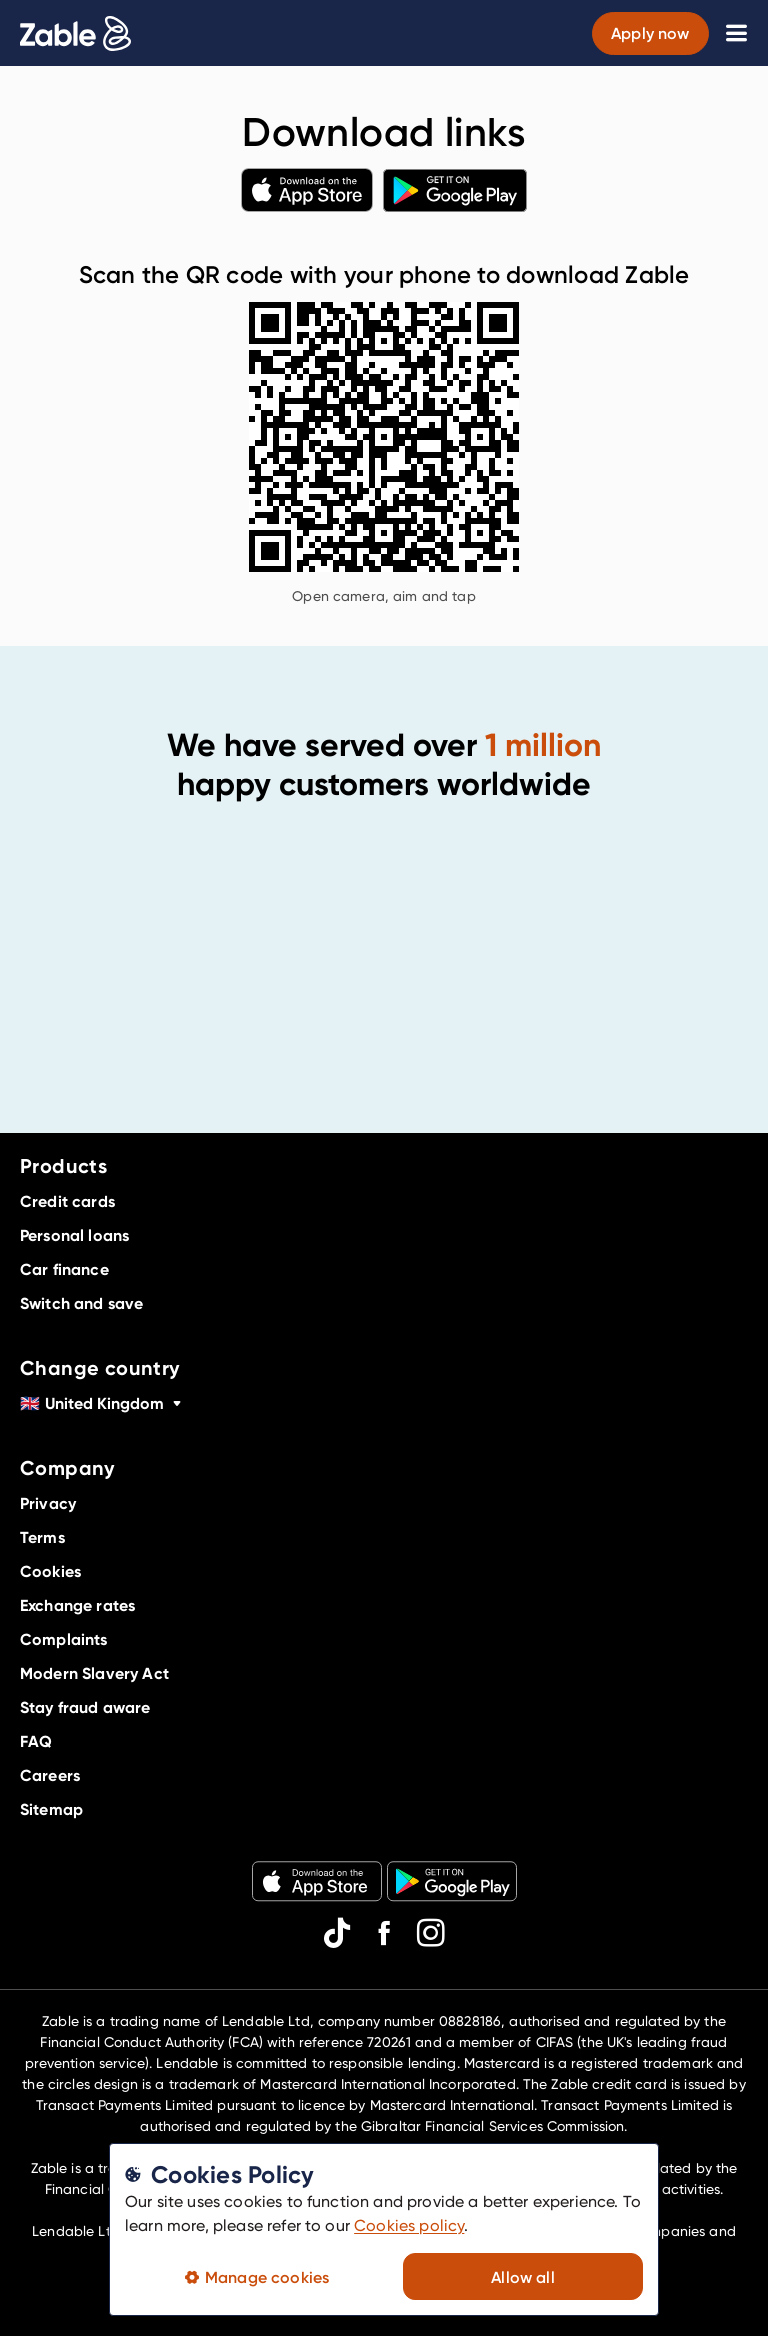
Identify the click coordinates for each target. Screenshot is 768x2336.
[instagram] (431, 1933)
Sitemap (51, 1809)
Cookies (50, 1571)
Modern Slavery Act (94, 1673)
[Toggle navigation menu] (736, 33)
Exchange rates (77, 1605)
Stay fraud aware (85, 1707)
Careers (50, 1775)
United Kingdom (102, 1403)
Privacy (48, 1503)
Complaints (64, 1639)
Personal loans (74, 1235)
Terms (42, 1537)
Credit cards (67, 1201)
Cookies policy (409, 2225)
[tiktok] (337, 1933)
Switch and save (81, 1303)
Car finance (64, 1269)
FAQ (36, 1741)
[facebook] (384, 1933)
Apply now (650, 33)
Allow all (522, 2277)
